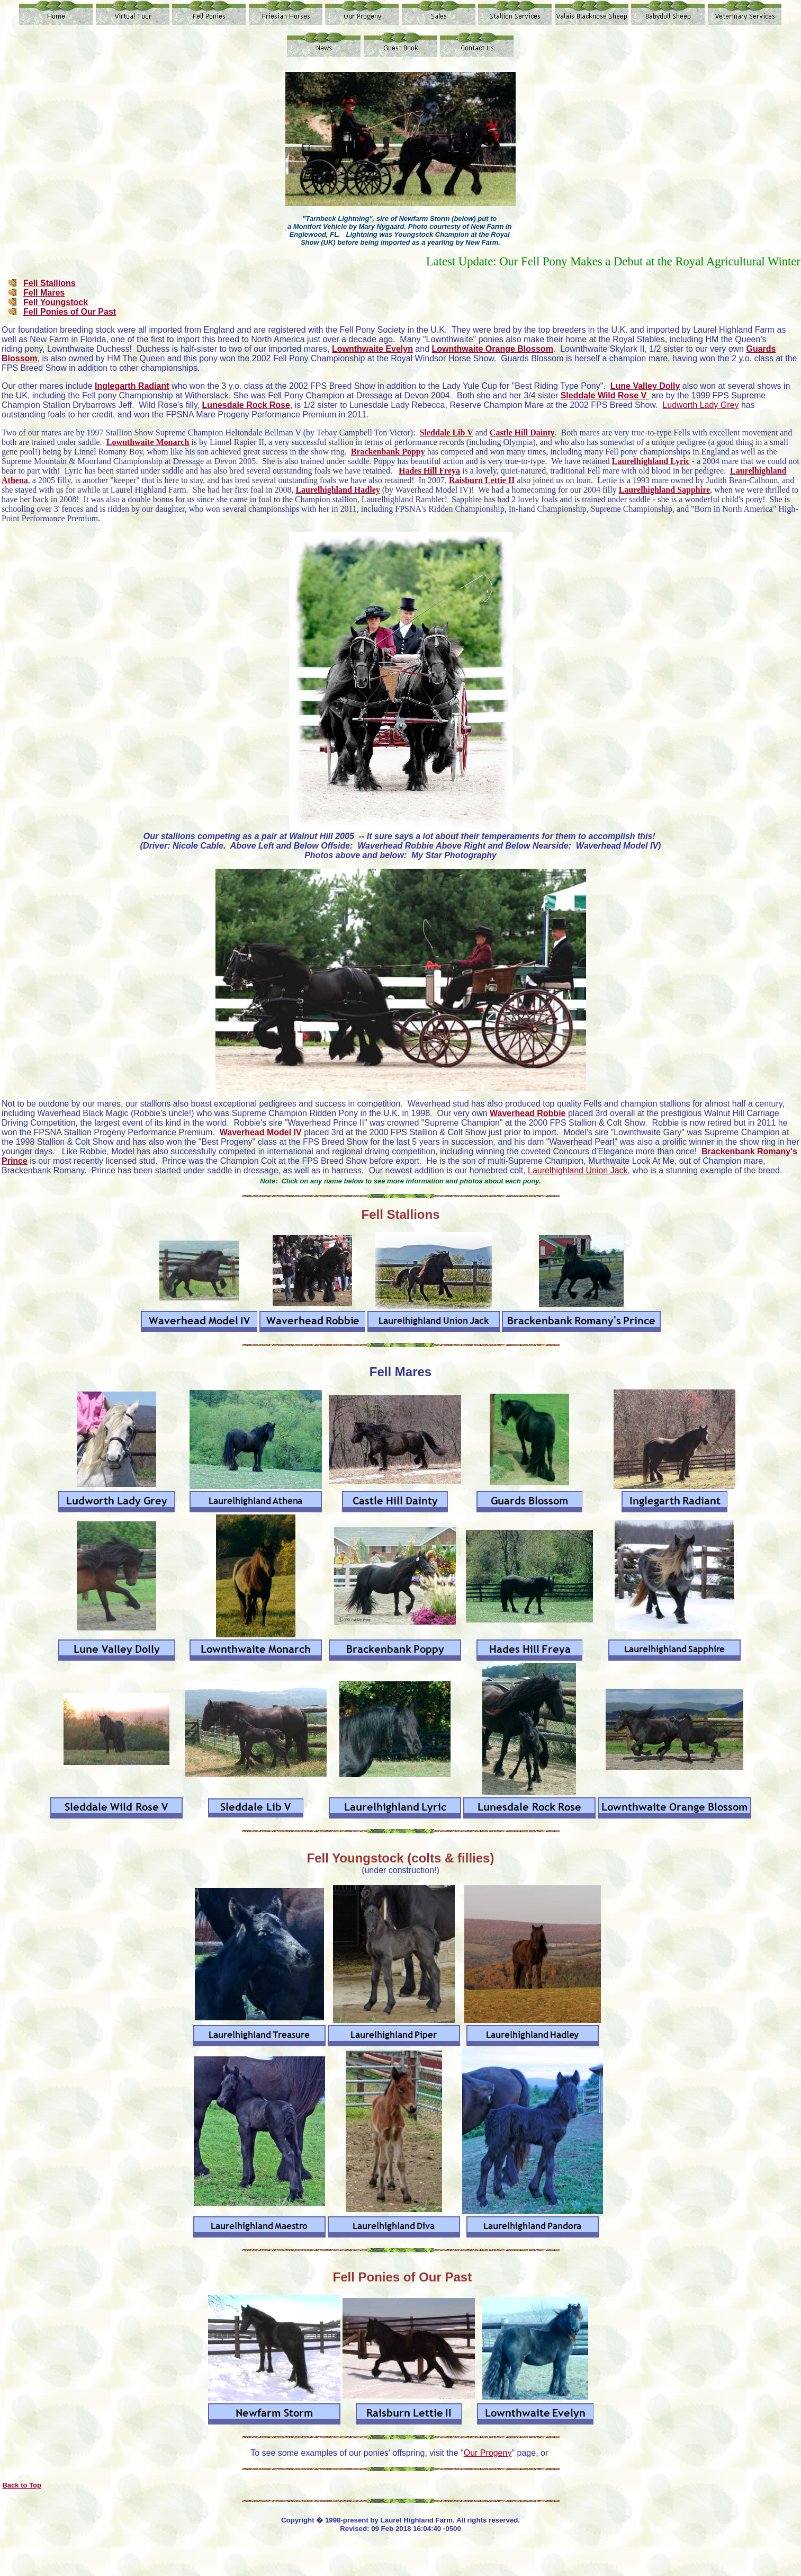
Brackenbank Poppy (388, 451)
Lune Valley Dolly (645, 385)
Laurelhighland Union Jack (578, 1170)
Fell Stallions (49, 283)
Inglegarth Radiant (132, 385)
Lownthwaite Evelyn (372, 348)
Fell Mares (44, 292)
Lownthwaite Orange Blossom (492, 348)
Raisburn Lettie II (482, 480)
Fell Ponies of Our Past (69, 311)
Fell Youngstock (55, 302)
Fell (319, 1858)
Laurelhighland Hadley (337, 489)
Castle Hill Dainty (522, 432)
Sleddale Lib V (446, 432)
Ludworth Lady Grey (700, 404)
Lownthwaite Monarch (148, 442)
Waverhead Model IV (261, 1132)
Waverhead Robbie (527, 1113)
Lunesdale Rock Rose (246, 404)
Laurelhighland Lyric (651, 461)
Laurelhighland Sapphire (664, 489)
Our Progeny (488, 2452)
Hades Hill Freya (429, 470)
